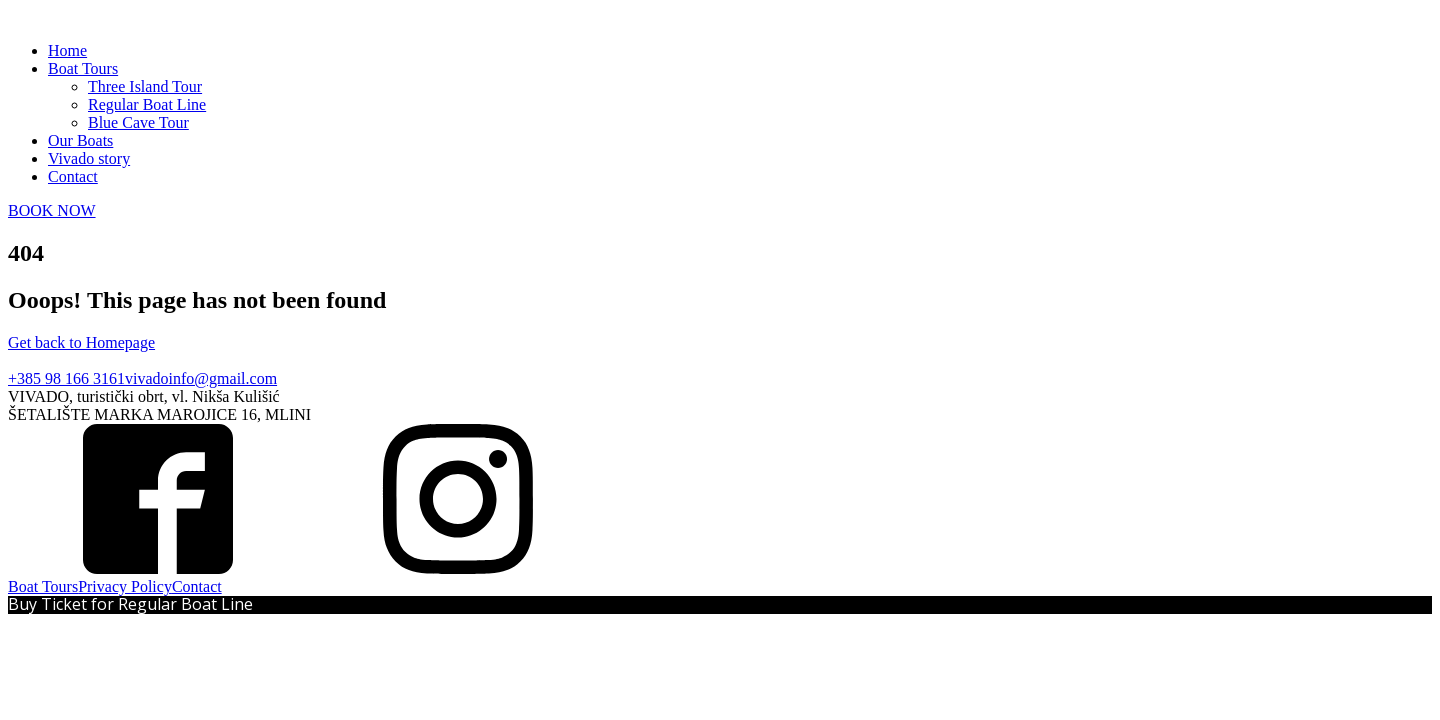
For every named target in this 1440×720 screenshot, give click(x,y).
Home (67, 50)
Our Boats (80, 140)
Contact (73, 176)
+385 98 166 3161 (66, 378)
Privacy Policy (125, 586)
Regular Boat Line (147, 104)
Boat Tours (83, 68)
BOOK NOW (52, 210)
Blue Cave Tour (138, 122)
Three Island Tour (145, 86)
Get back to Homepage (81, 342)
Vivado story (89, 158)
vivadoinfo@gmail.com (201, 378)
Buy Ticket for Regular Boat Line (130, 604)
